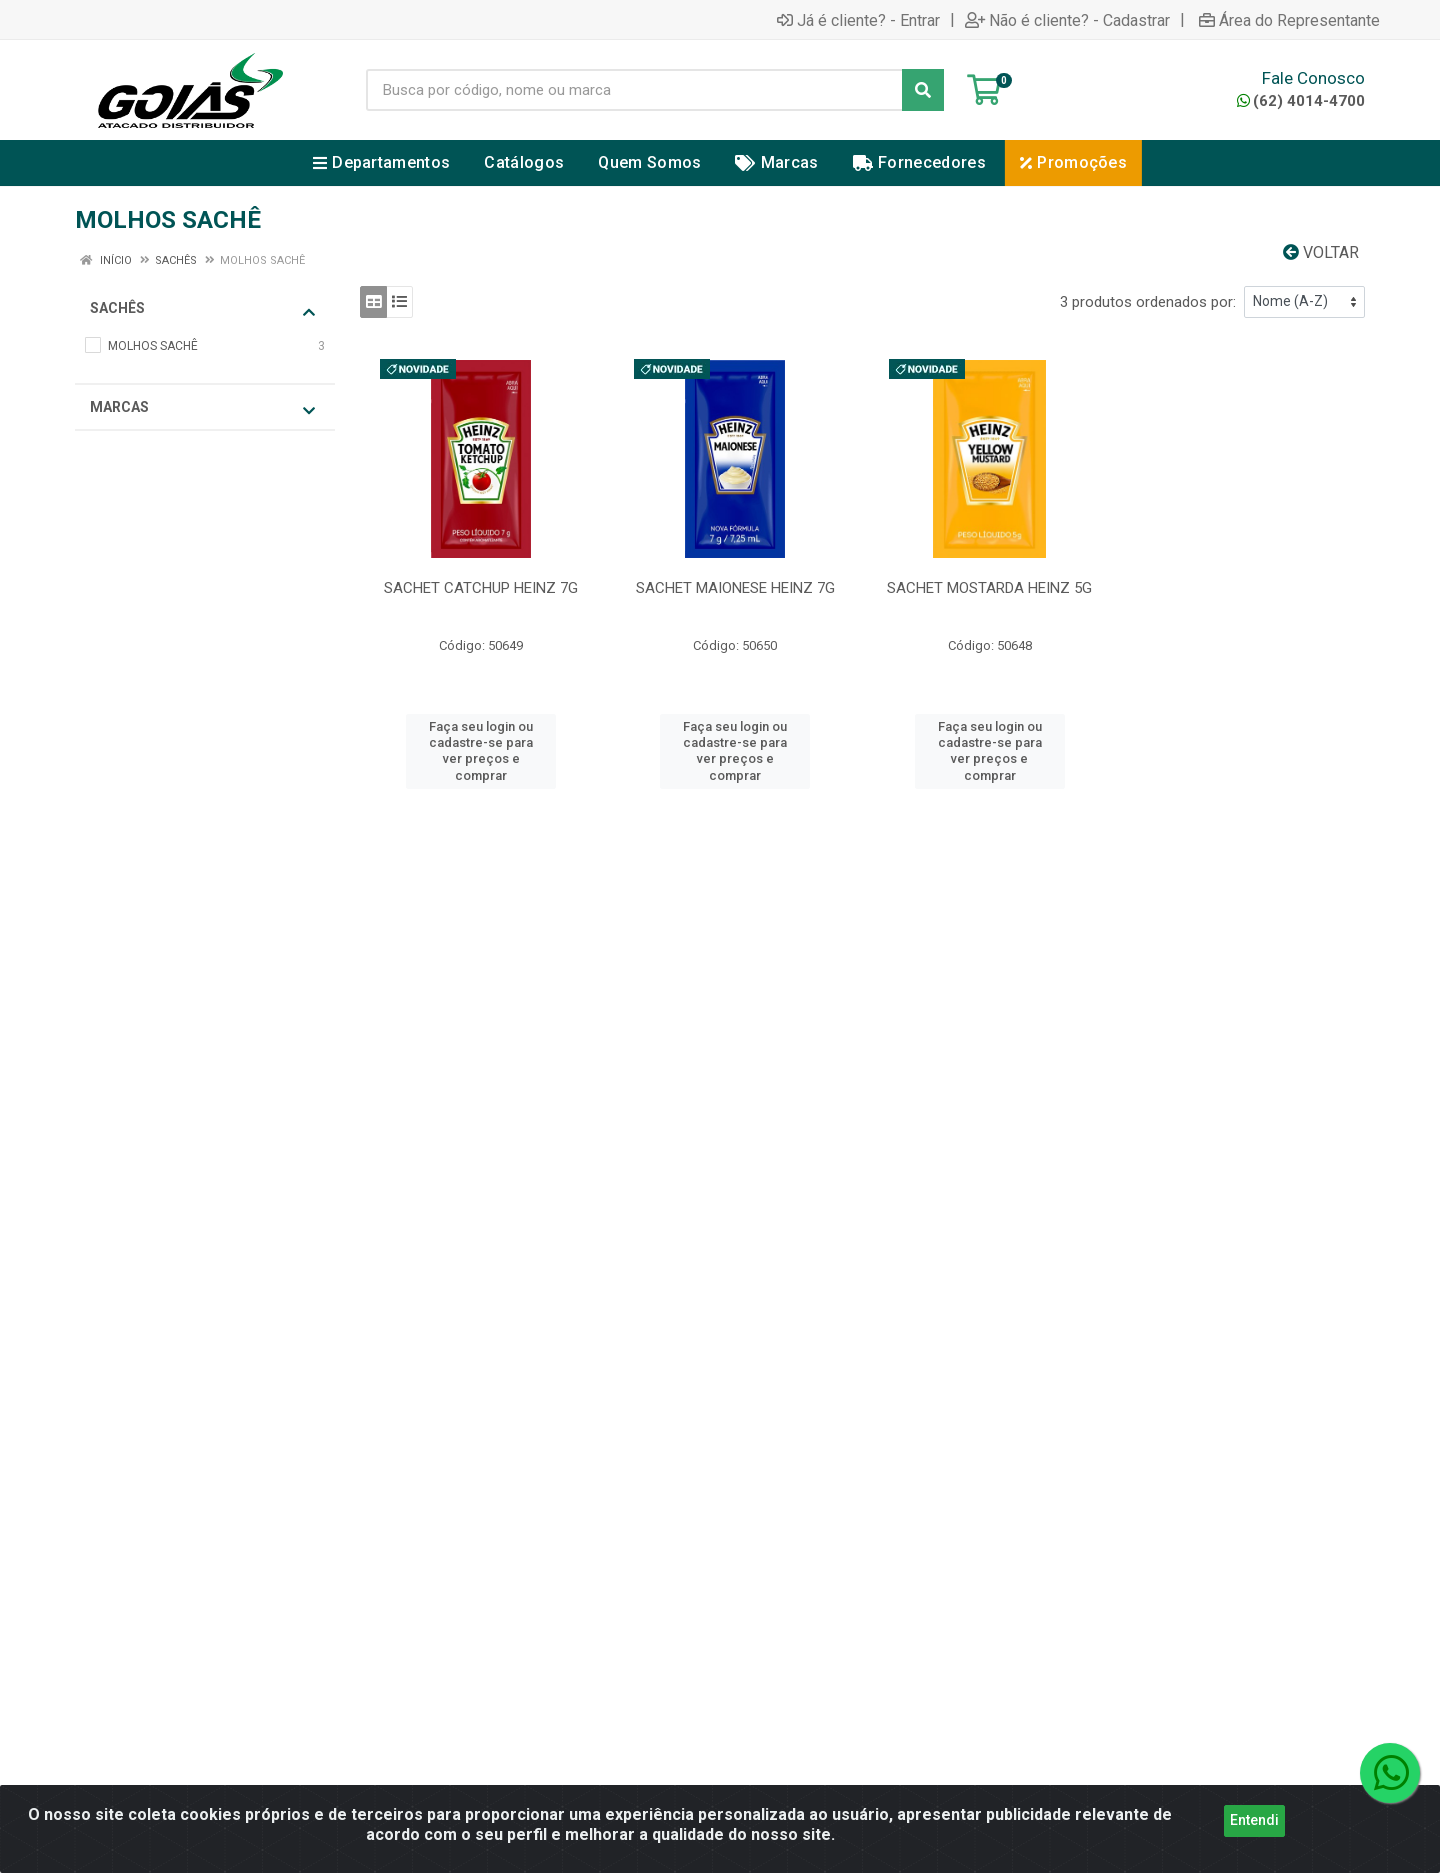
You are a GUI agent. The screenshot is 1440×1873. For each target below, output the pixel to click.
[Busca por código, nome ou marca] (634, 90)
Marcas (202, 408)
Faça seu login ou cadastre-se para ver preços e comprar (481, 751)
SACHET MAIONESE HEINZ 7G (735, 588)
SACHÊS (202, 309)
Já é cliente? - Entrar (858, 20)
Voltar (1321, 252)
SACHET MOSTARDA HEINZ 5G (989, 588)
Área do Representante (1289, 20)
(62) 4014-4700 (1301, 101)
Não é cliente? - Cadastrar (1067, 20)
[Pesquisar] (923, 90)
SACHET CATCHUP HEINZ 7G (481, 588)
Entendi (1254, 1829)
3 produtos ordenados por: (1148, 302)
